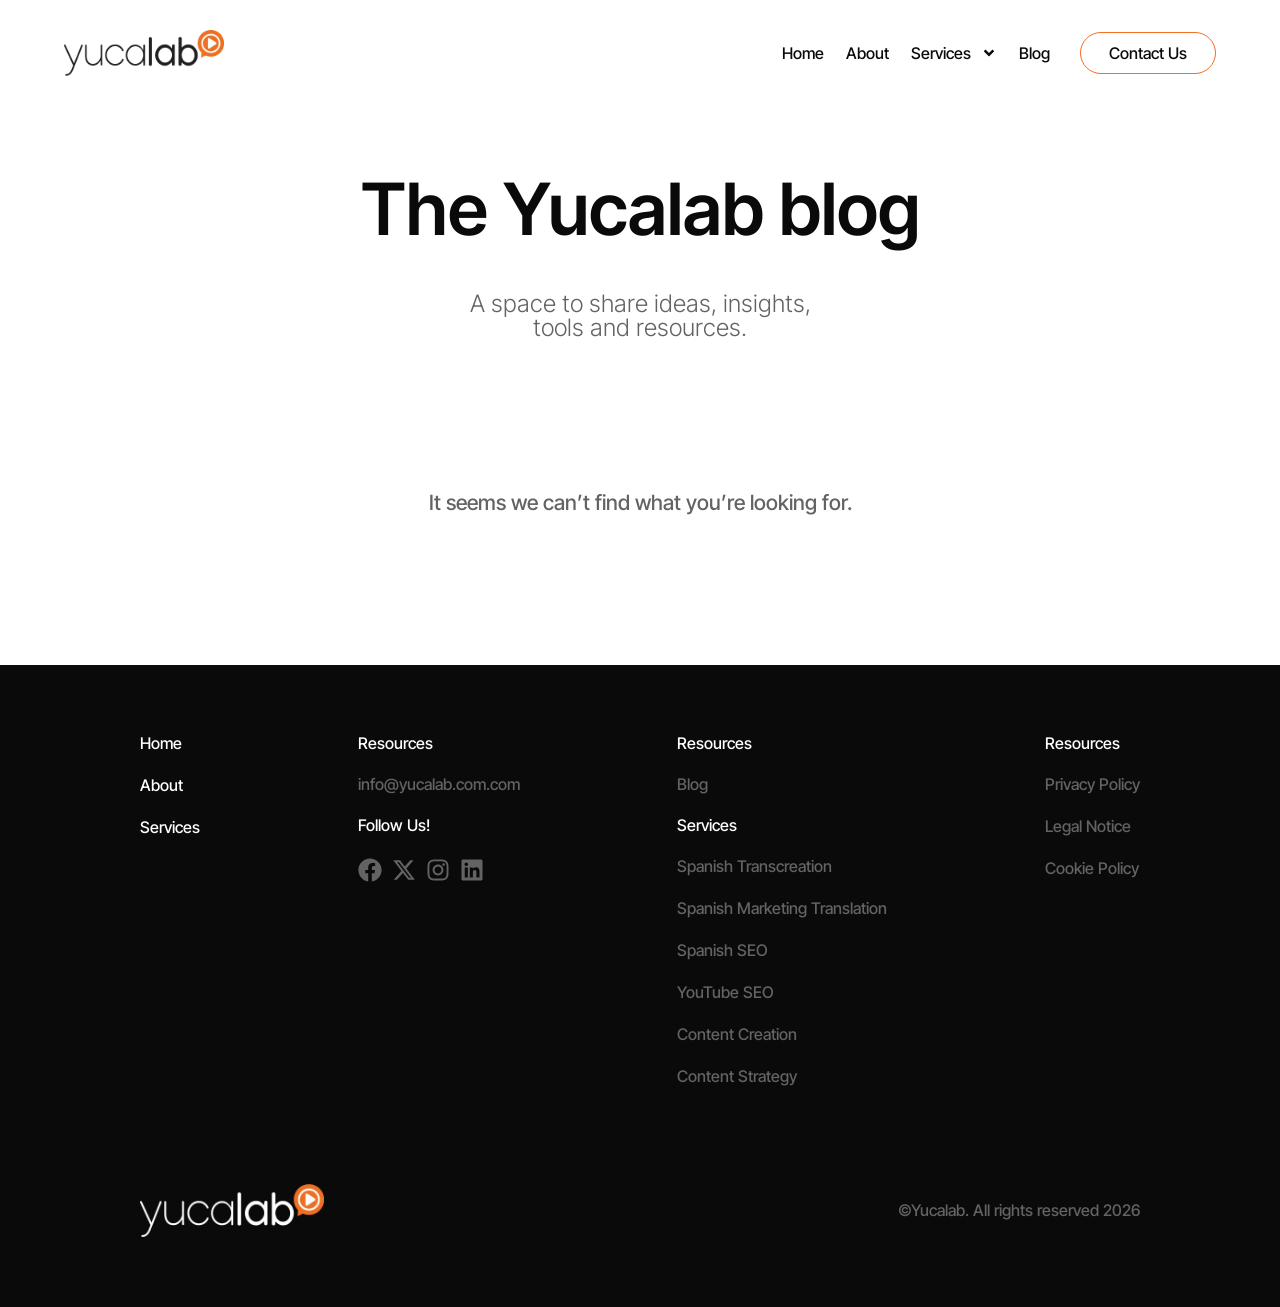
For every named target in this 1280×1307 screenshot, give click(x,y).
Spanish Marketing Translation (782, 908)
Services (954, 53)
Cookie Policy (1092, 868)
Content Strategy (737, 1076)
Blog (1034, 53)
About (867, 53)
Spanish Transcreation (754, 866)
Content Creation (737, 1034)
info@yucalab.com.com (439, 784)
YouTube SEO (725, 992)
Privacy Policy (1092, 784)
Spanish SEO (722, 950)
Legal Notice (1088, 826)
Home (803, 53)
